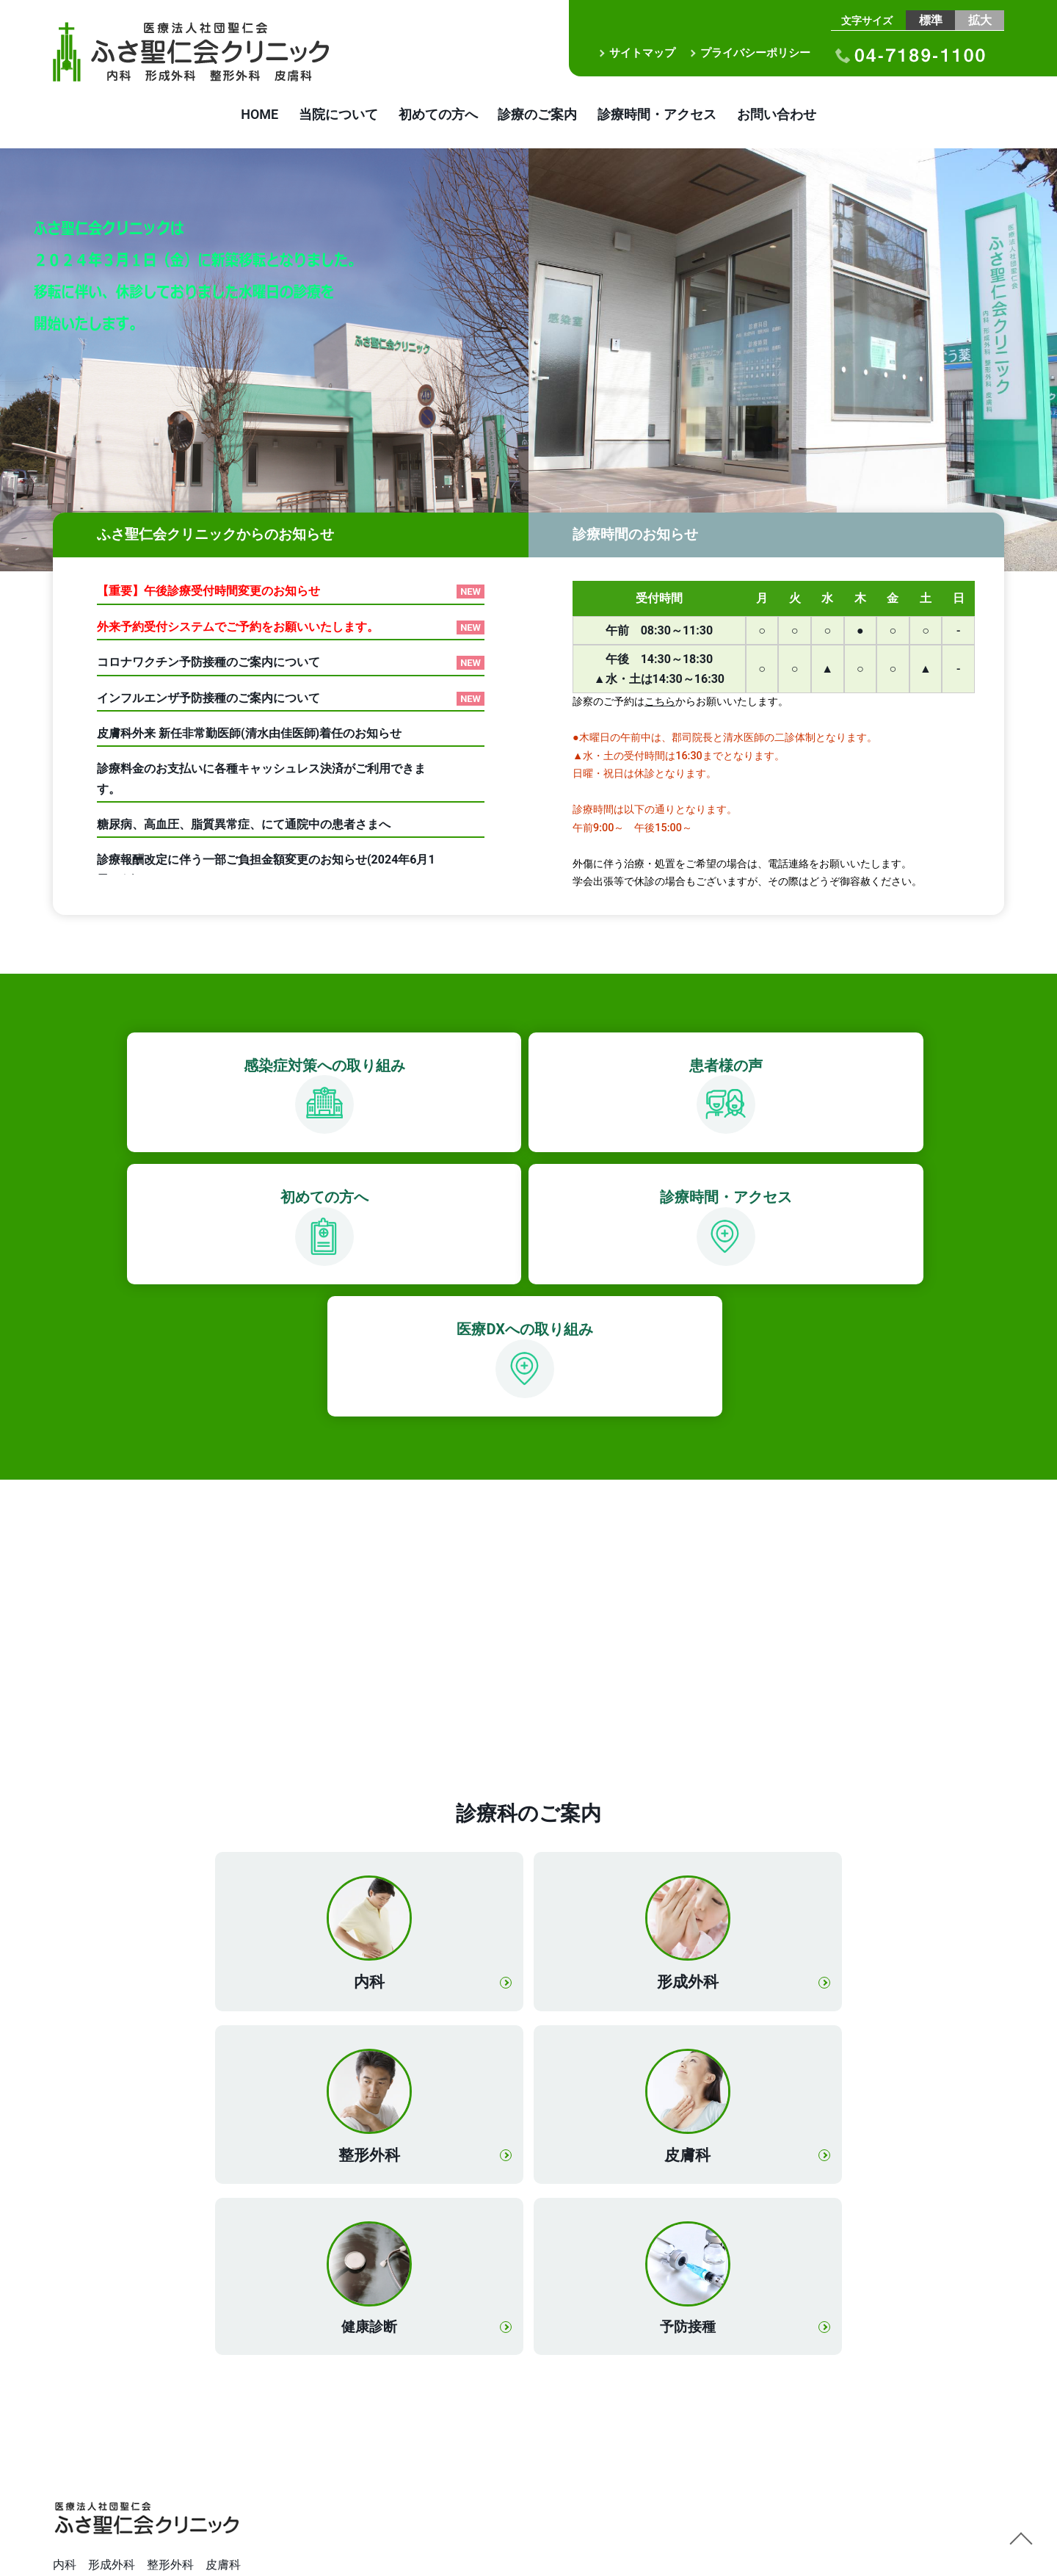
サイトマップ (642, 52)
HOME (231, 115)
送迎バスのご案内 (100, 2385)
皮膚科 (318, 2023)
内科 (318, 1852)
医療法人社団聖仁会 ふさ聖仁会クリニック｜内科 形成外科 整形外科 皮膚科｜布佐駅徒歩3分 (210, 51)
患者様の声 (391, 1068)
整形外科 (738, 1852)
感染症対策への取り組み (137, 1068)
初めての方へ (432, 115)
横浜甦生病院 (88, 2497)
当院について (321, 115)
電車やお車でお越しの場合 (123, 2361)
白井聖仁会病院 (94, 2474)
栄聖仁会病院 (88, 2521)
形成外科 (528, 1852)
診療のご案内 (543, 115)
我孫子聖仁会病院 (100, 2450)
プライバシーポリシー (755, 52)
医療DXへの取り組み (518, 1200)
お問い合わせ (805, 115)
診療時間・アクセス (673, 115)
